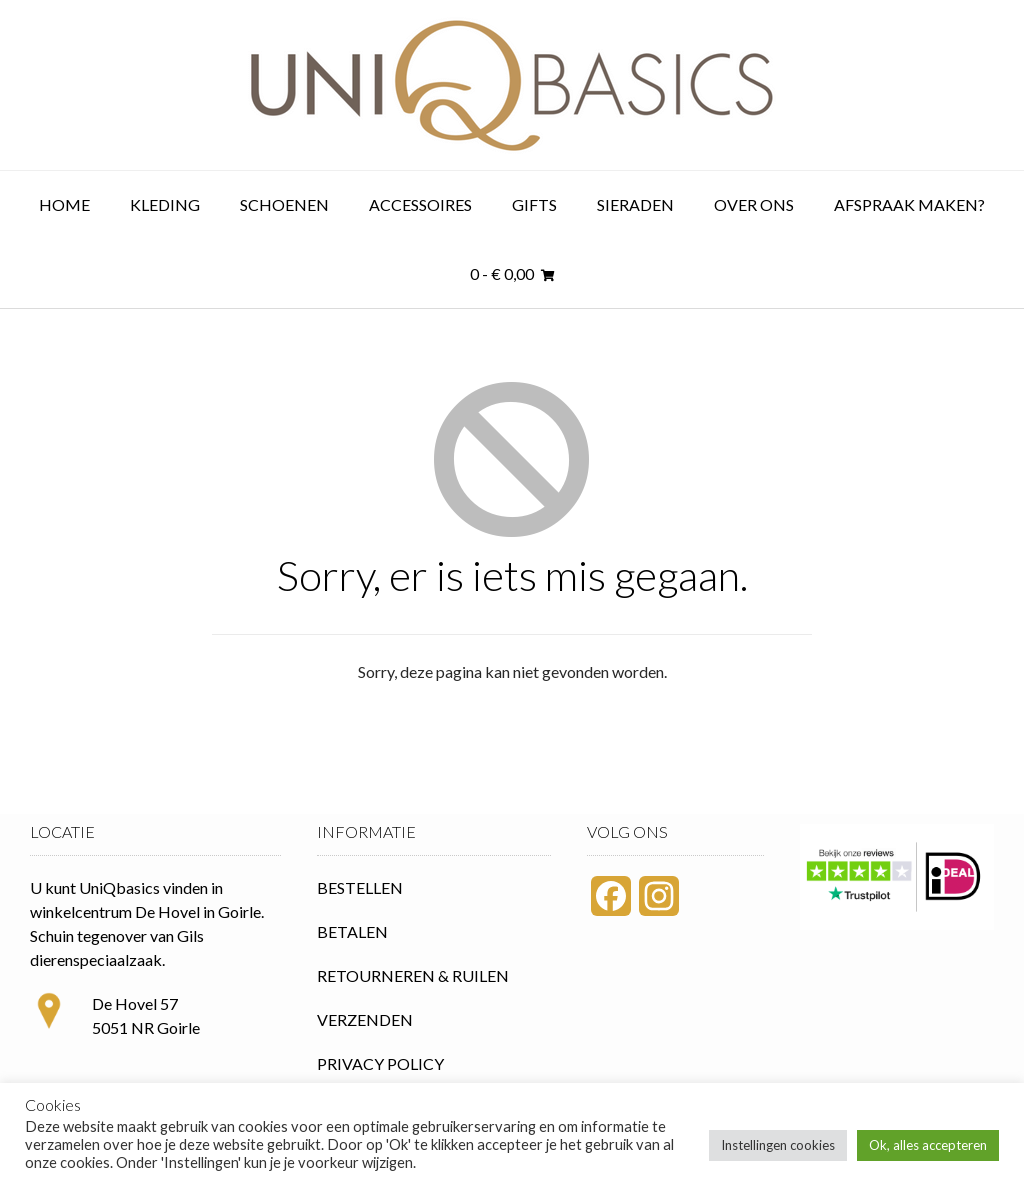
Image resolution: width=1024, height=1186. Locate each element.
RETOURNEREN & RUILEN (413, 975)
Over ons (754, 204)
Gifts (534, 204)
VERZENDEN (365, 1019)
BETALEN (352, 931)
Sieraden (635, 204)
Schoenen (284, 204)
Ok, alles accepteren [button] (928, 1145)
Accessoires (420, 204)
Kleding (165, 204)
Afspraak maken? (909, 204)
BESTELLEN (360, 887)
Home (64, 204)
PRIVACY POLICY (380, 1063)
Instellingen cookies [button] (778, 1145)
